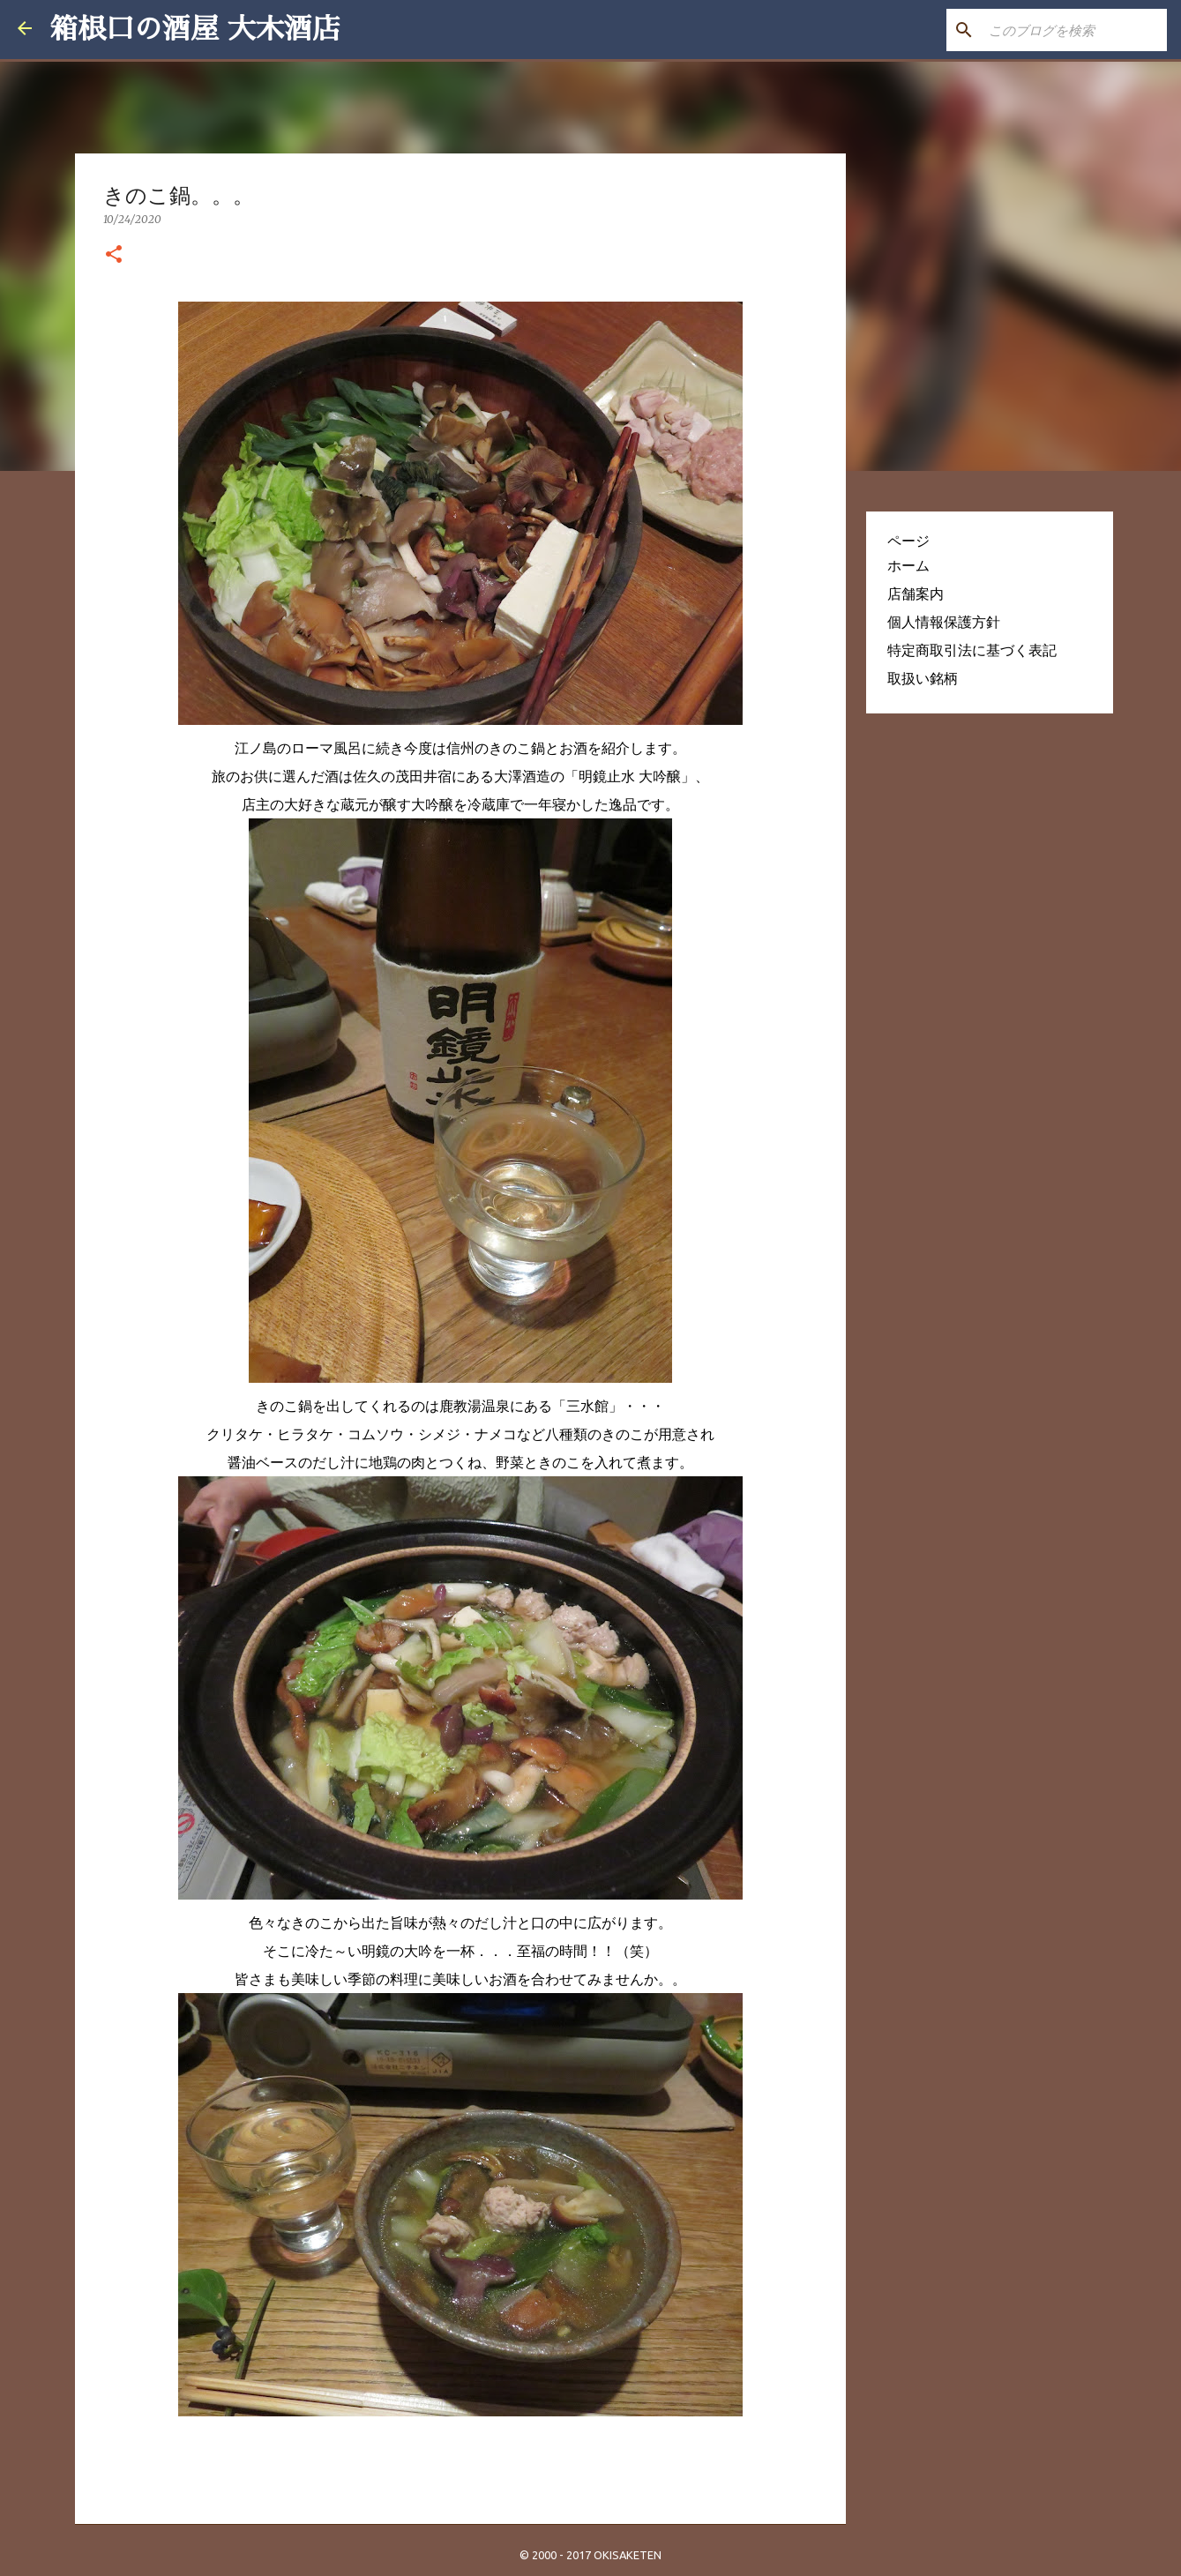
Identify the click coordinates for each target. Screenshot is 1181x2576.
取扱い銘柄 (922, 678)
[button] (113, 254)
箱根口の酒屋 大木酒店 (194, 29)
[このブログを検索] (1074, 30)
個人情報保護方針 (943, 622)
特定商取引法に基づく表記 (972, 650)
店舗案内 (915, 593)
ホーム (908, 565)
